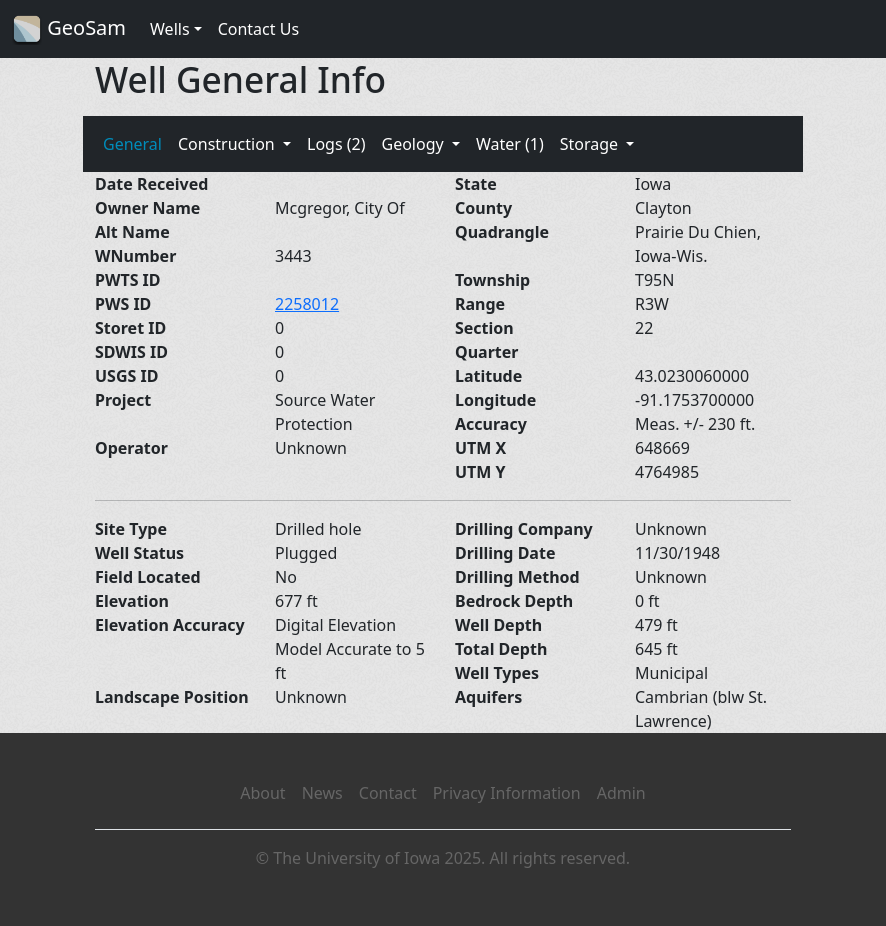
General (132, 144)
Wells (170, 29)
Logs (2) (336, 144)
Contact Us (258, 29)
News (322, 793)
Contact (388, 793)
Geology (414, 144)
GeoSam (69, 29)
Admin (621, 793)
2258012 (307, 304)
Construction (228, 144)
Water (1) (510, 144)
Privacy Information (507, 793)
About (262, 793)
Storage (591, 144)
